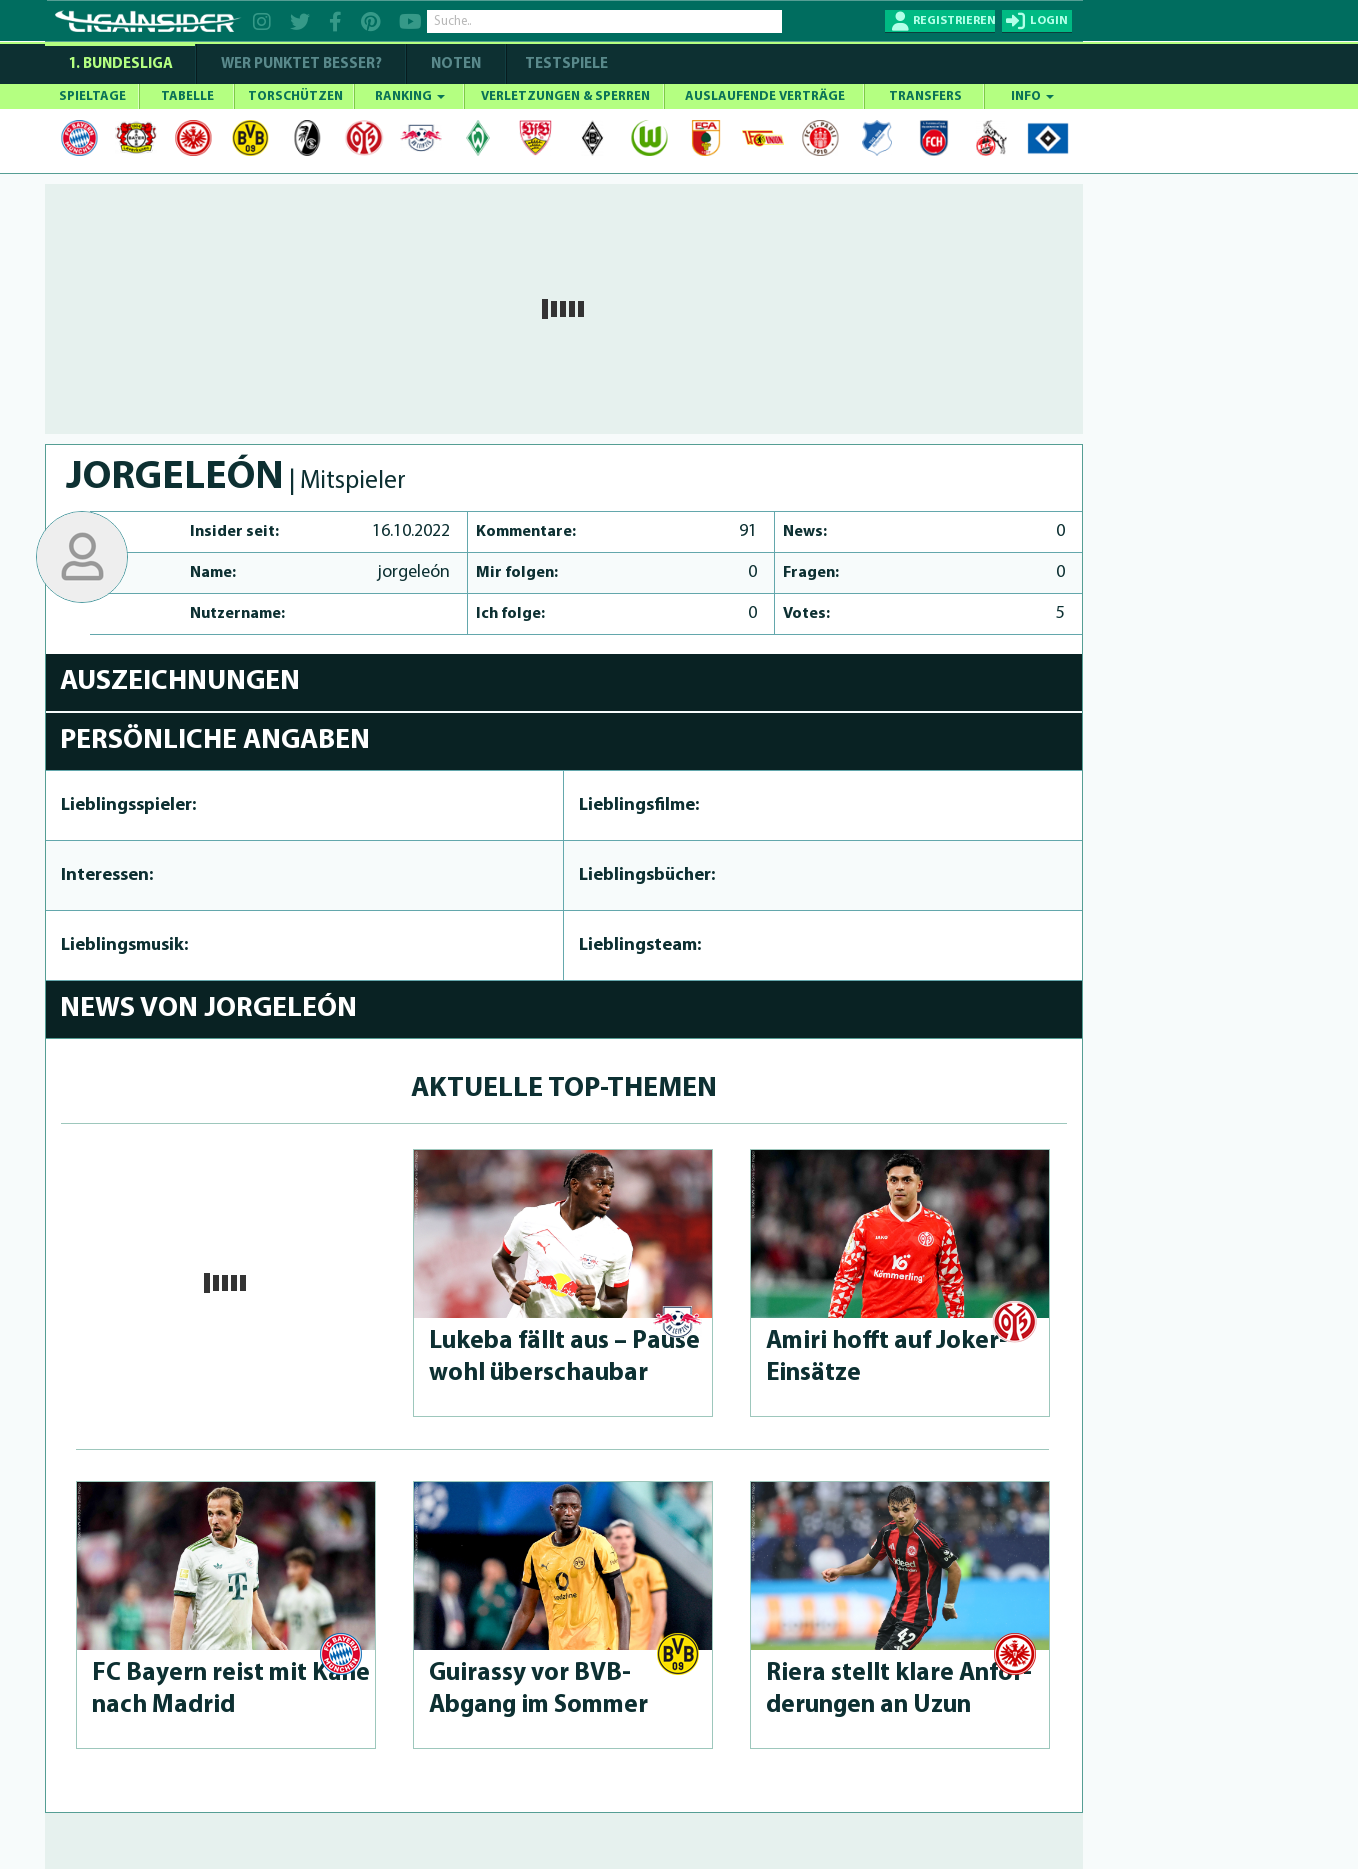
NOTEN (456, 64)
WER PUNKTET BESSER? (301, 64)
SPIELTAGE (92, 96)
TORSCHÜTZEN (295, 96)
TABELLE (187, 96)
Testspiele (565, 64)
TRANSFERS (925, 96)
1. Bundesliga (120, 64)
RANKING (410, 96)
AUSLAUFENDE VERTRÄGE (765, 96)
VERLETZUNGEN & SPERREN (565, 96)
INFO (1032, 96)
